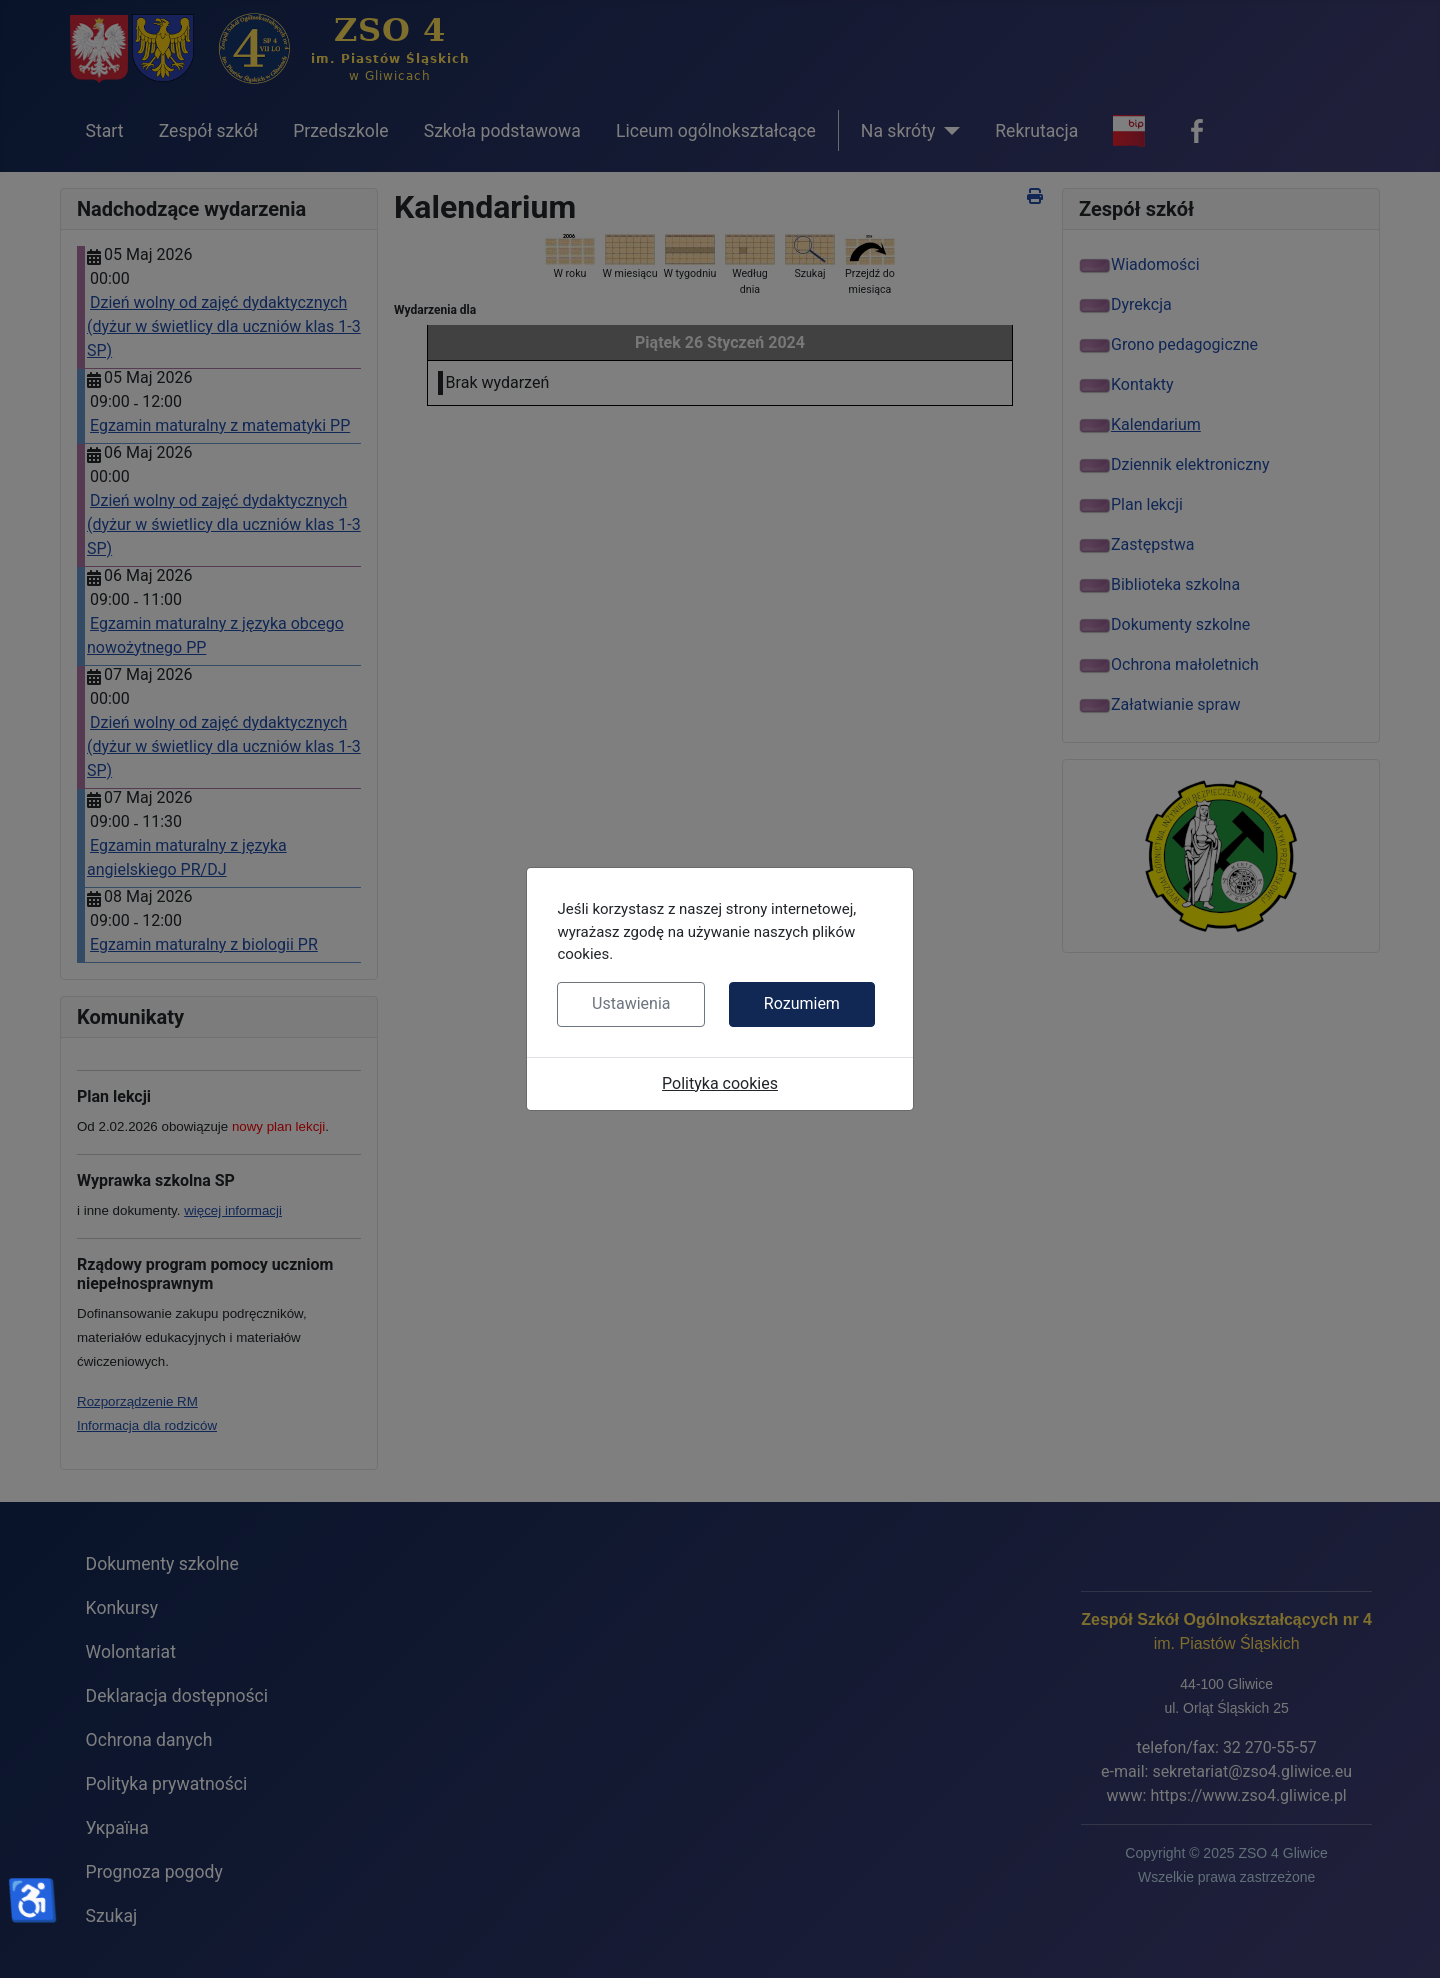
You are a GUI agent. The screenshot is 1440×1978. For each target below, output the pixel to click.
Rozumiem (802, 1003)
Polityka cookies (720, 1083)
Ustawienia (631, 1003)
